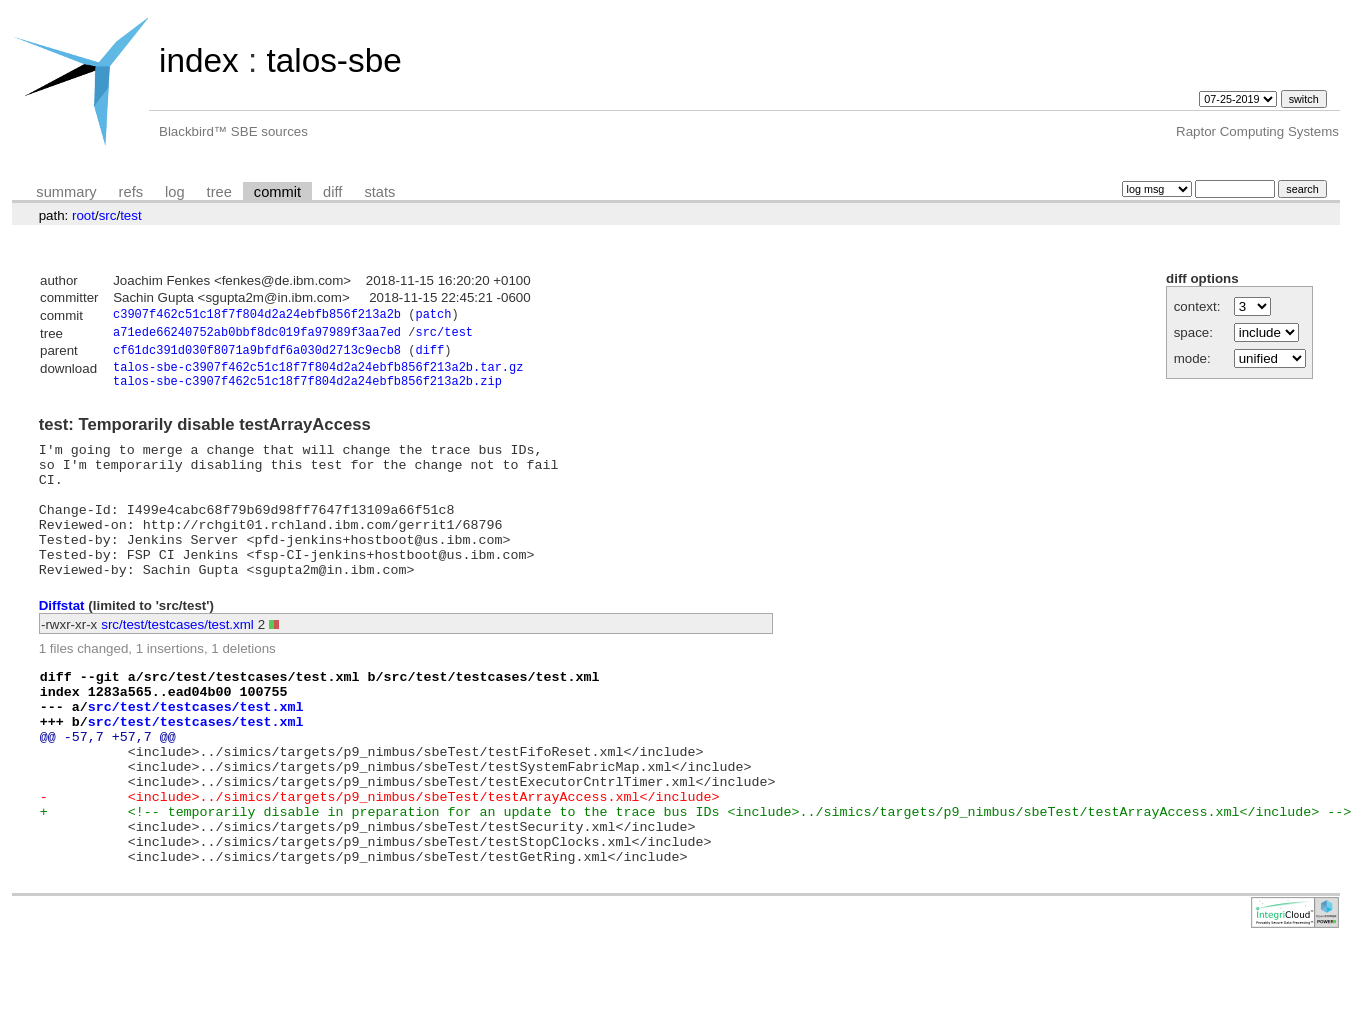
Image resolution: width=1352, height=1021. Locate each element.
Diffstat (62, 643)
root (83, 215)
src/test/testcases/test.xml (177, 662)
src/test (444, 335)
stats (379, 192)
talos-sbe (333, 60)
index (199, 60)
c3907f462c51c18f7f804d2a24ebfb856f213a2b (257, 316)
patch (433, 316)
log (175, 192)
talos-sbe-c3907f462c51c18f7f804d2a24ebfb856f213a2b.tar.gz (318, 374)
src (108, 215)
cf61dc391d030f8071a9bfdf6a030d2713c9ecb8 (257, 355)
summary (66, 192)
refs (131, 192)
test (130, 215)
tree (219, 192)
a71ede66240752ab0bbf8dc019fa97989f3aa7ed (257, 335)
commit (277, 192)
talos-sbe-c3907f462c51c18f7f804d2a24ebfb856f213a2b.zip (307, 391)
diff (332, 192)
